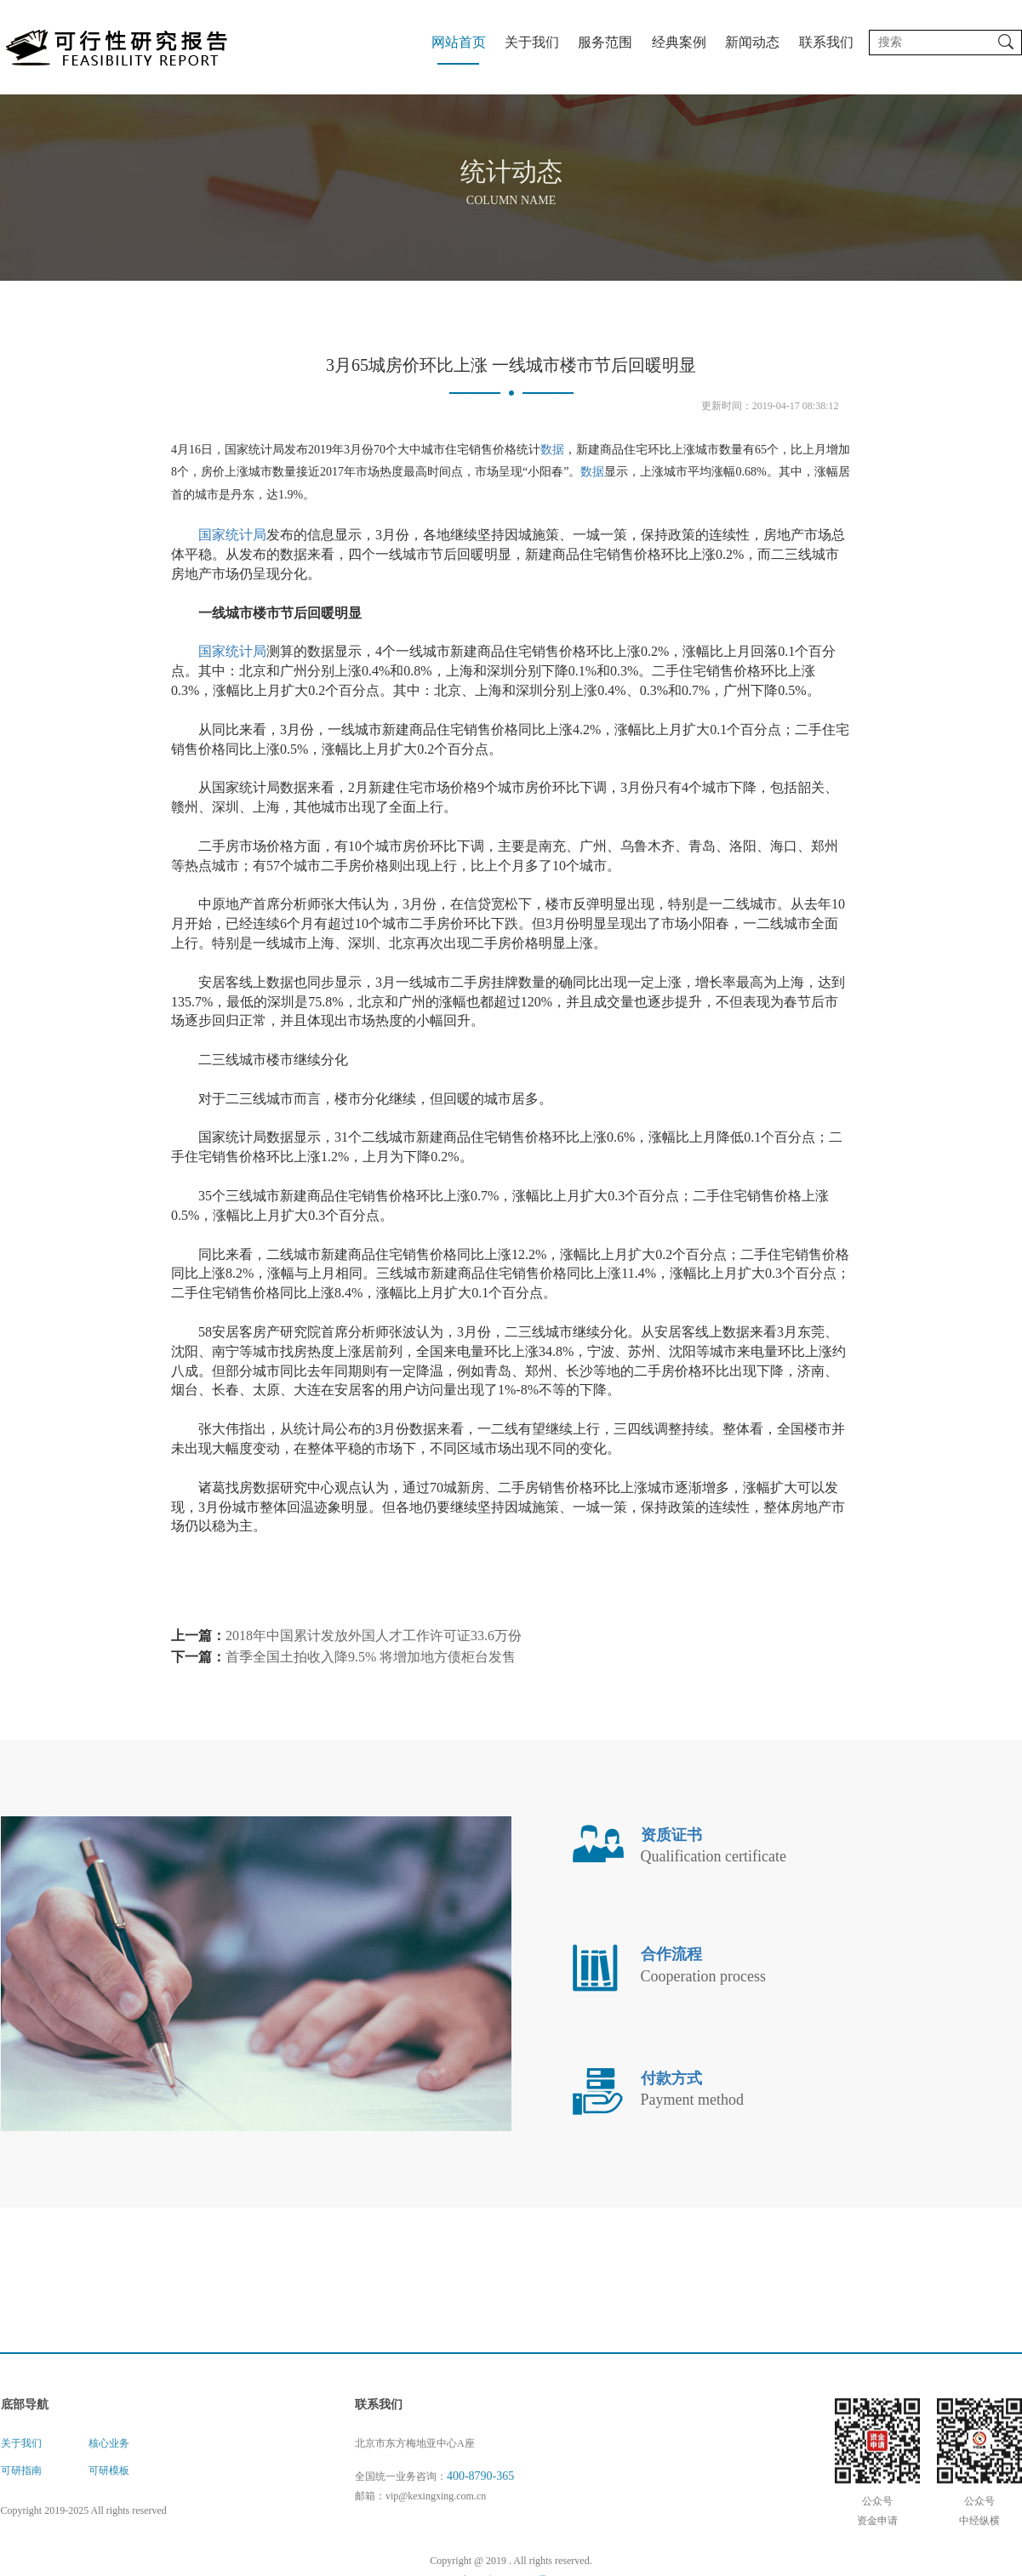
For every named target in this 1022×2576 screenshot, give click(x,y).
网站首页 (458, 42)
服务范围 (605, 42)
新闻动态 (752, 42)
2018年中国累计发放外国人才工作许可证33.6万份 (374, 1660)
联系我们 (826, 42)
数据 (552, 474)
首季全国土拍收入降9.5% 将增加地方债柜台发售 (371, 1681)
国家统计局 (232, 560)
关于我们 (532, 42)
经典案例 (679, 42)
